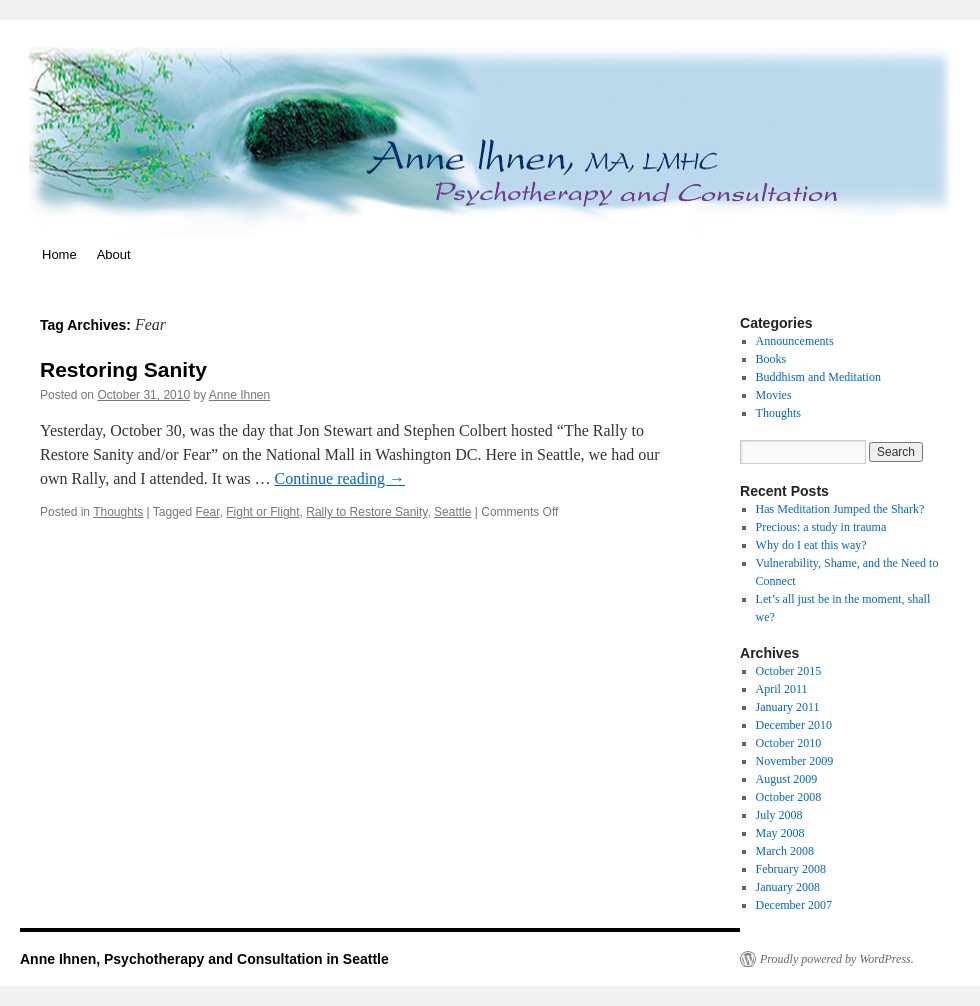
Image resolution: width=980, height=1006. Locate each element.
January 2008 (788, 887)
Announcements (795, 341)
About (114, 254)
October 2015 (789, 671)
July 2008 (779, 815)
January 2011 (788, 707)
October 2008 (789, 797)
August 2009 (787, 779)
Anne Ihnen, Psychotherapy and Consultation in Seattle (204, 959)
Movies (774, 395)
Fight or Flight (262, 512)
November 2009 (795, 761)
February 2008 (791, 869)
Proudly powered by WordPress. (837, 959)
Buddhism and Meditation (818, 377)
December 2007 (794, 905)
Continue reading (339, 478)
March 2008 (785, 851)
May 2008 (780, 833)
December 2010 (794, 725)
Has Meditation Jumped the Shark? (840, 509)
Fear (208, 512)
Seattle (452, 512)
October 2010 (789, 743)
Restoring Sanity (123, 369)
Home (59, 254)
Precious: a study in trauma (821, 527)
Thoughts (118, 512)
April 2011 (782, 689)
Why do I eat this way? (811, 545)
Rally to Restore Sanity (366, 512)
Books (771, 359)
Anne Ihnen (239, 395)
